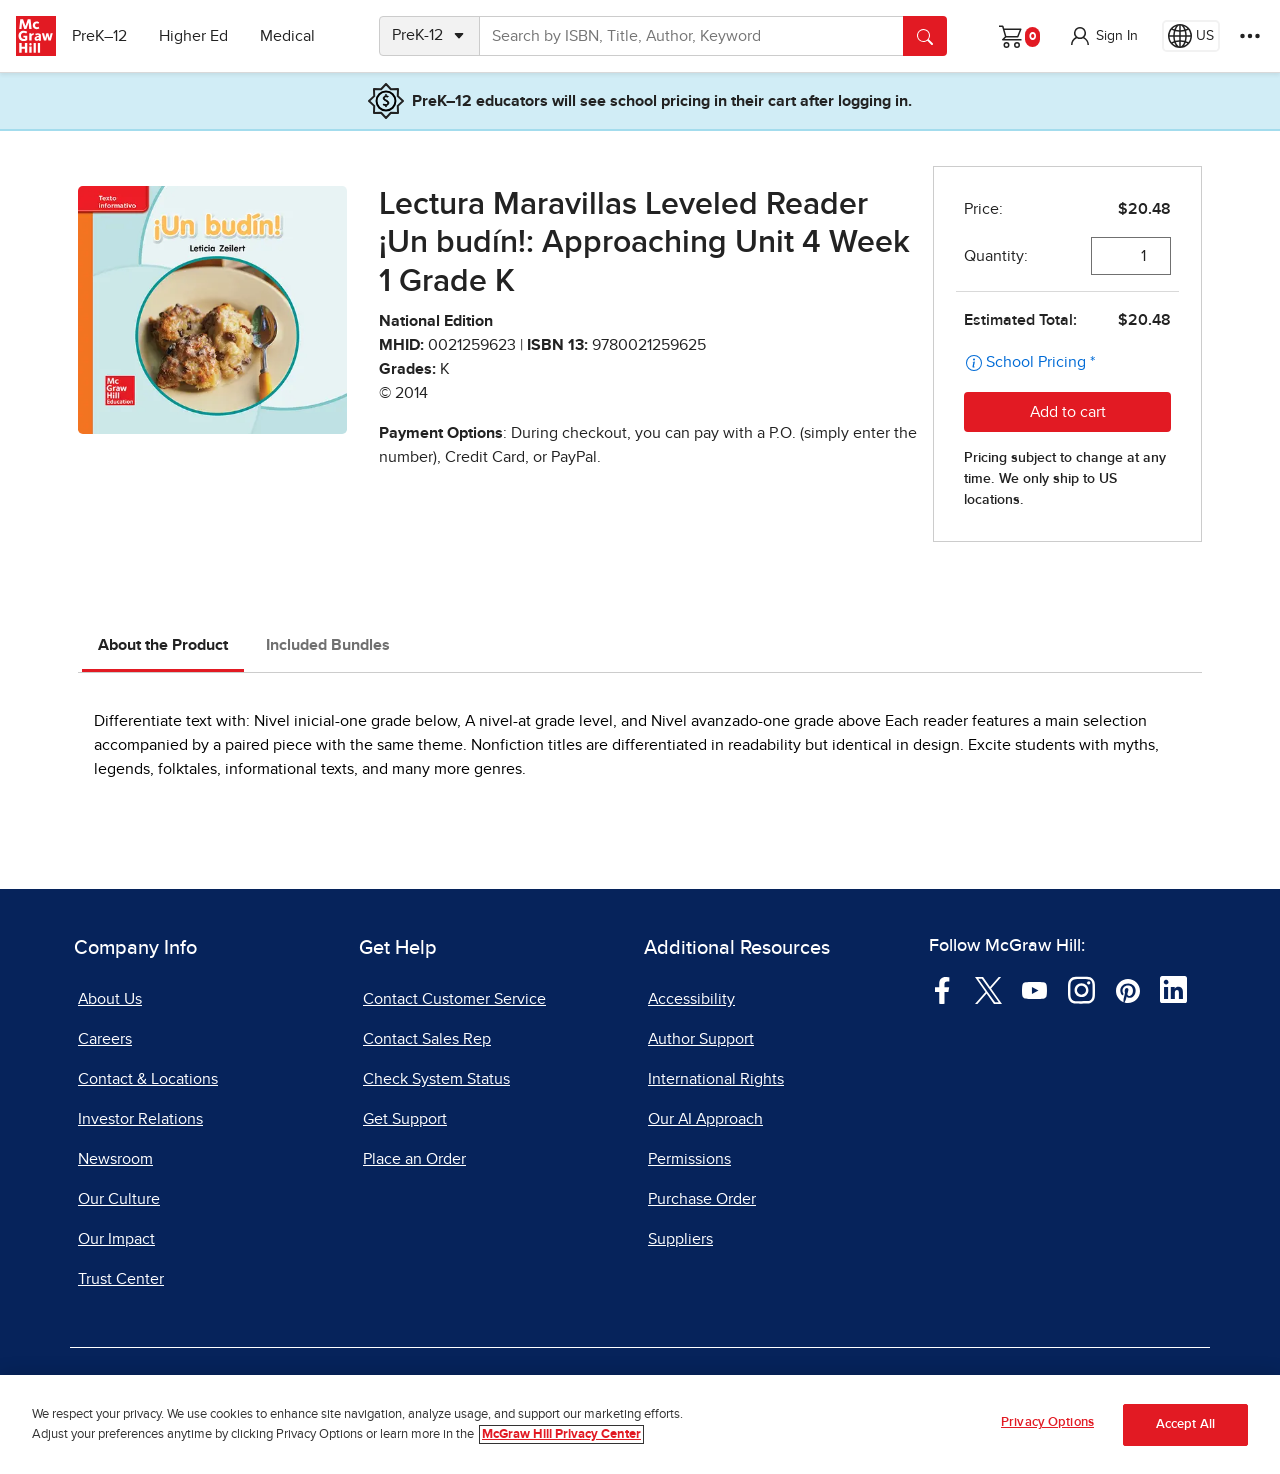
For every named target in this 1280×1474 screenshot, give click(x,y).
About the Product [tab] (163, 645)
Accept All (1185, 1424)
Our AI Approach (705, 1119)
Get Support (405, 1119)
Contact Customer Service (454, 999)
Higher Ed (201, 36)
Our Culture (119, 1199)
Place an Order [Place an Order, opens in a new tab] (414, 1159)
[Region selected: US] (1191, 36)
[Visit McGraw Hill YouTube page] (1034, 989)
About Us (110, 999)
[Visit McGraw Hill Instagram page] (1081, 989)
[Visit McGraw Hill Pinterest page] (1127, 989)
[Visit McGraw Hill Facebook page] (942, 989)
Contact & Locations (148, 1079)
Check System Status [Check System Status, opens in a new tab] (436, 1079)
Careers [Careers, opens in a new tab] (105, 1039)
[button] (1103, 36)
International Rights (716, 1079)
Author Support (701, 1039)
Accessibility (691, 999)
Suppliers (680, 1239)
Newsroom (115, 1159)
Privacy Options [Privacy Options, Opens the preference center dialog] (1047, 1422)
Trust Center (121, 1279)
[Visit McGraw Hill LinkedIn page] (1173, 989)
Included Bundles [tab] (328, 645)
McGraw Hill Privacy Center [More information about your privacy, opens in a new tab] (561, 1434)
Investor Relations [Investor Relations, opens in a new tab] (140, 1119)
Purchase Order (702, 1199)
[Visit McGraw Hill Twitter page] (988, 989)
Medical (295, 36)
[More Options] (1250, 36)
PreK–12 (107, 36)
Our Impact (116, 1239)
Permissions (689, 1159)
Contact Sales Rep (427, 1039)
